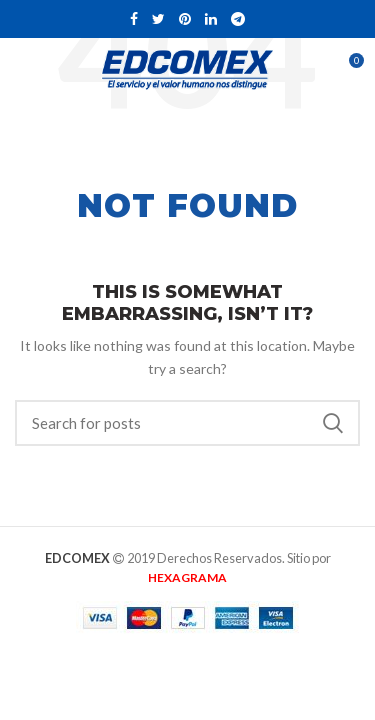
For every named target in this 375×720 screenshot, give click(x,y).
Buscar (333, 423)
